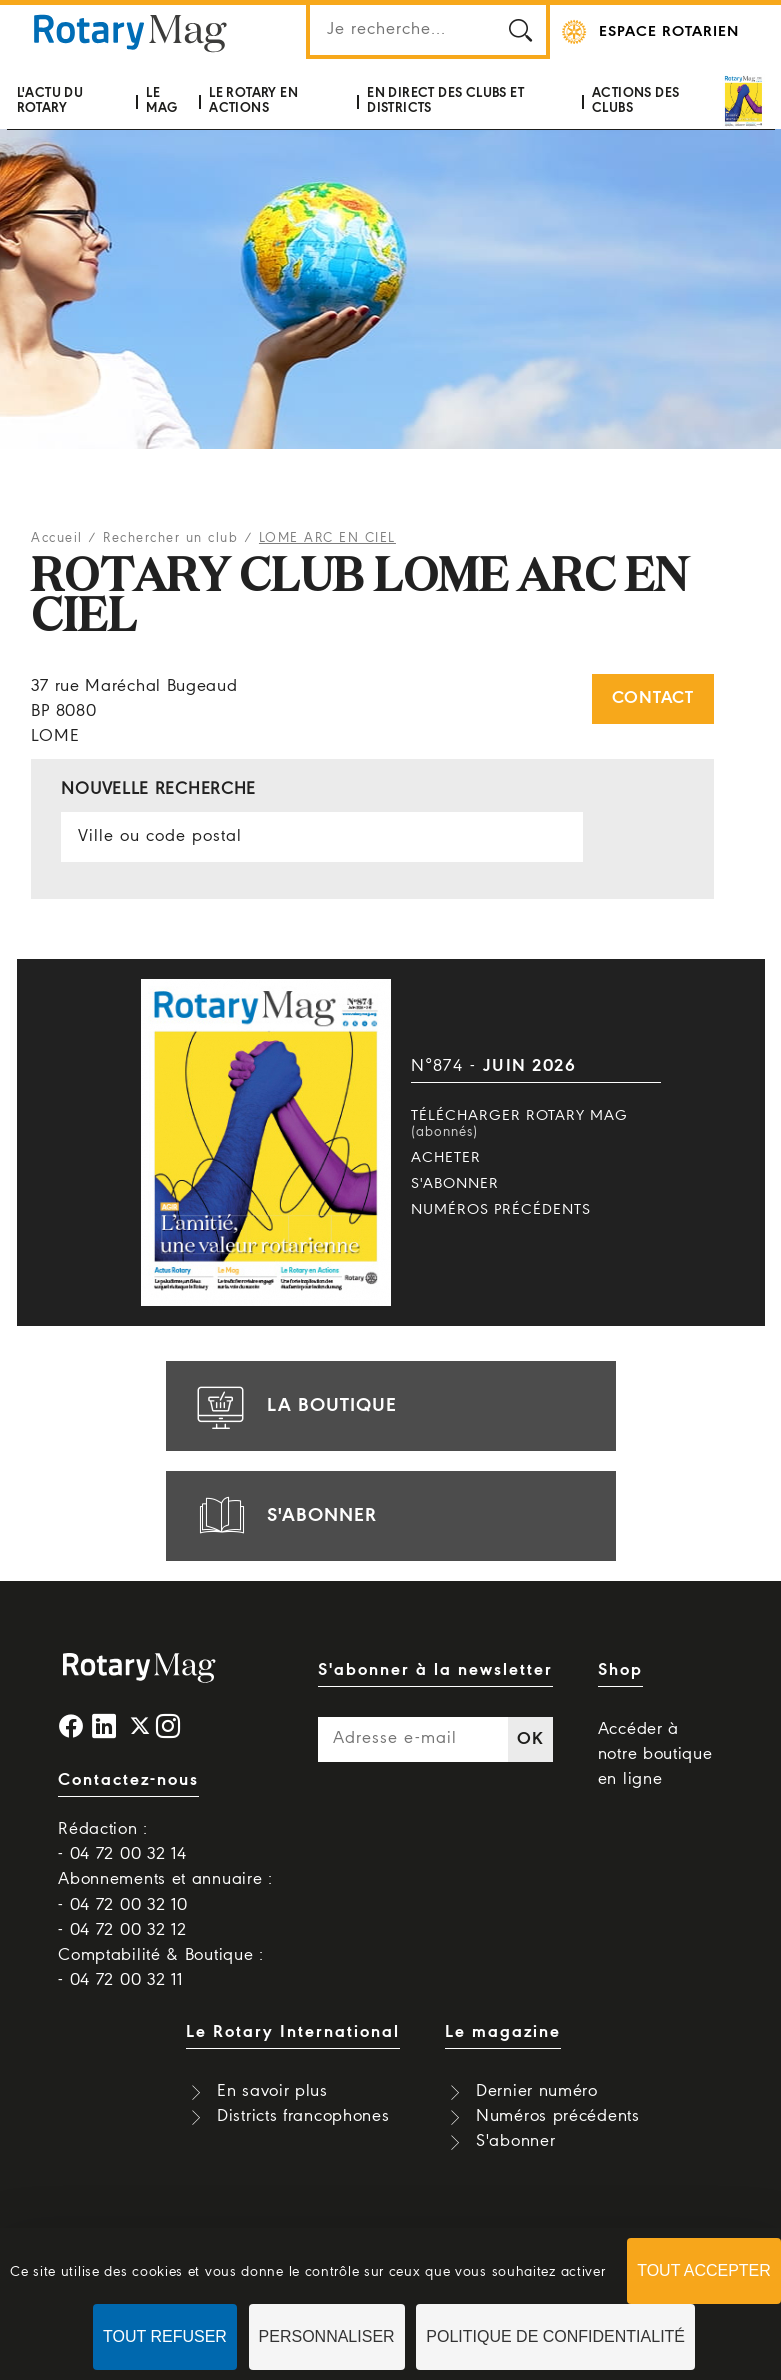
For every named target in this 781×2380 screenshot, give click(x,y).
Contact (653, 698)
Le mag (161, 100)
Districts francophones (303, 2116)
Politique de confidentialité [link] (555, 2336)
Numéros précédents (501, 1210)
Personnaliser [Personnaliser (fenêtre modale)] (327, 2336)
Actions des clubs (635, 100)
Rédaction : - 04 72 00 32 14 (122, 1842)
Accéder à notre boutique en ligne (655, 1754)
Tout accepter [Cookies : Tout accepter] (704, 2270)
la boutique (294, 1406)
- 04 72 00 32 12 (122, 1930)
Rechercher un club (170, 538)
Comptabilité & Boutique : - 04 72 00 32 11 (161, 1968)
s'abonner (284, 1516)
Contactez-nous (128, 1780)
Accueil (57, 538)
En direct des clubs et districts (445, 100)
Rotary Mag (131, 32)
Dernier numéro (537, 2091)
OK (530, 1739)
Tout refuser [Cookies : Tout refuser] (165, 2336)
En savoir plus (272, 2091)
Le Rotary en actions (253, 100)
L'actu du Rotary (50, 100)
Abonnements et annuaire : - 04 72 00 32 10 (165, 1892)
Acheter (446, 1158)
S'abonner (455, 1184)
